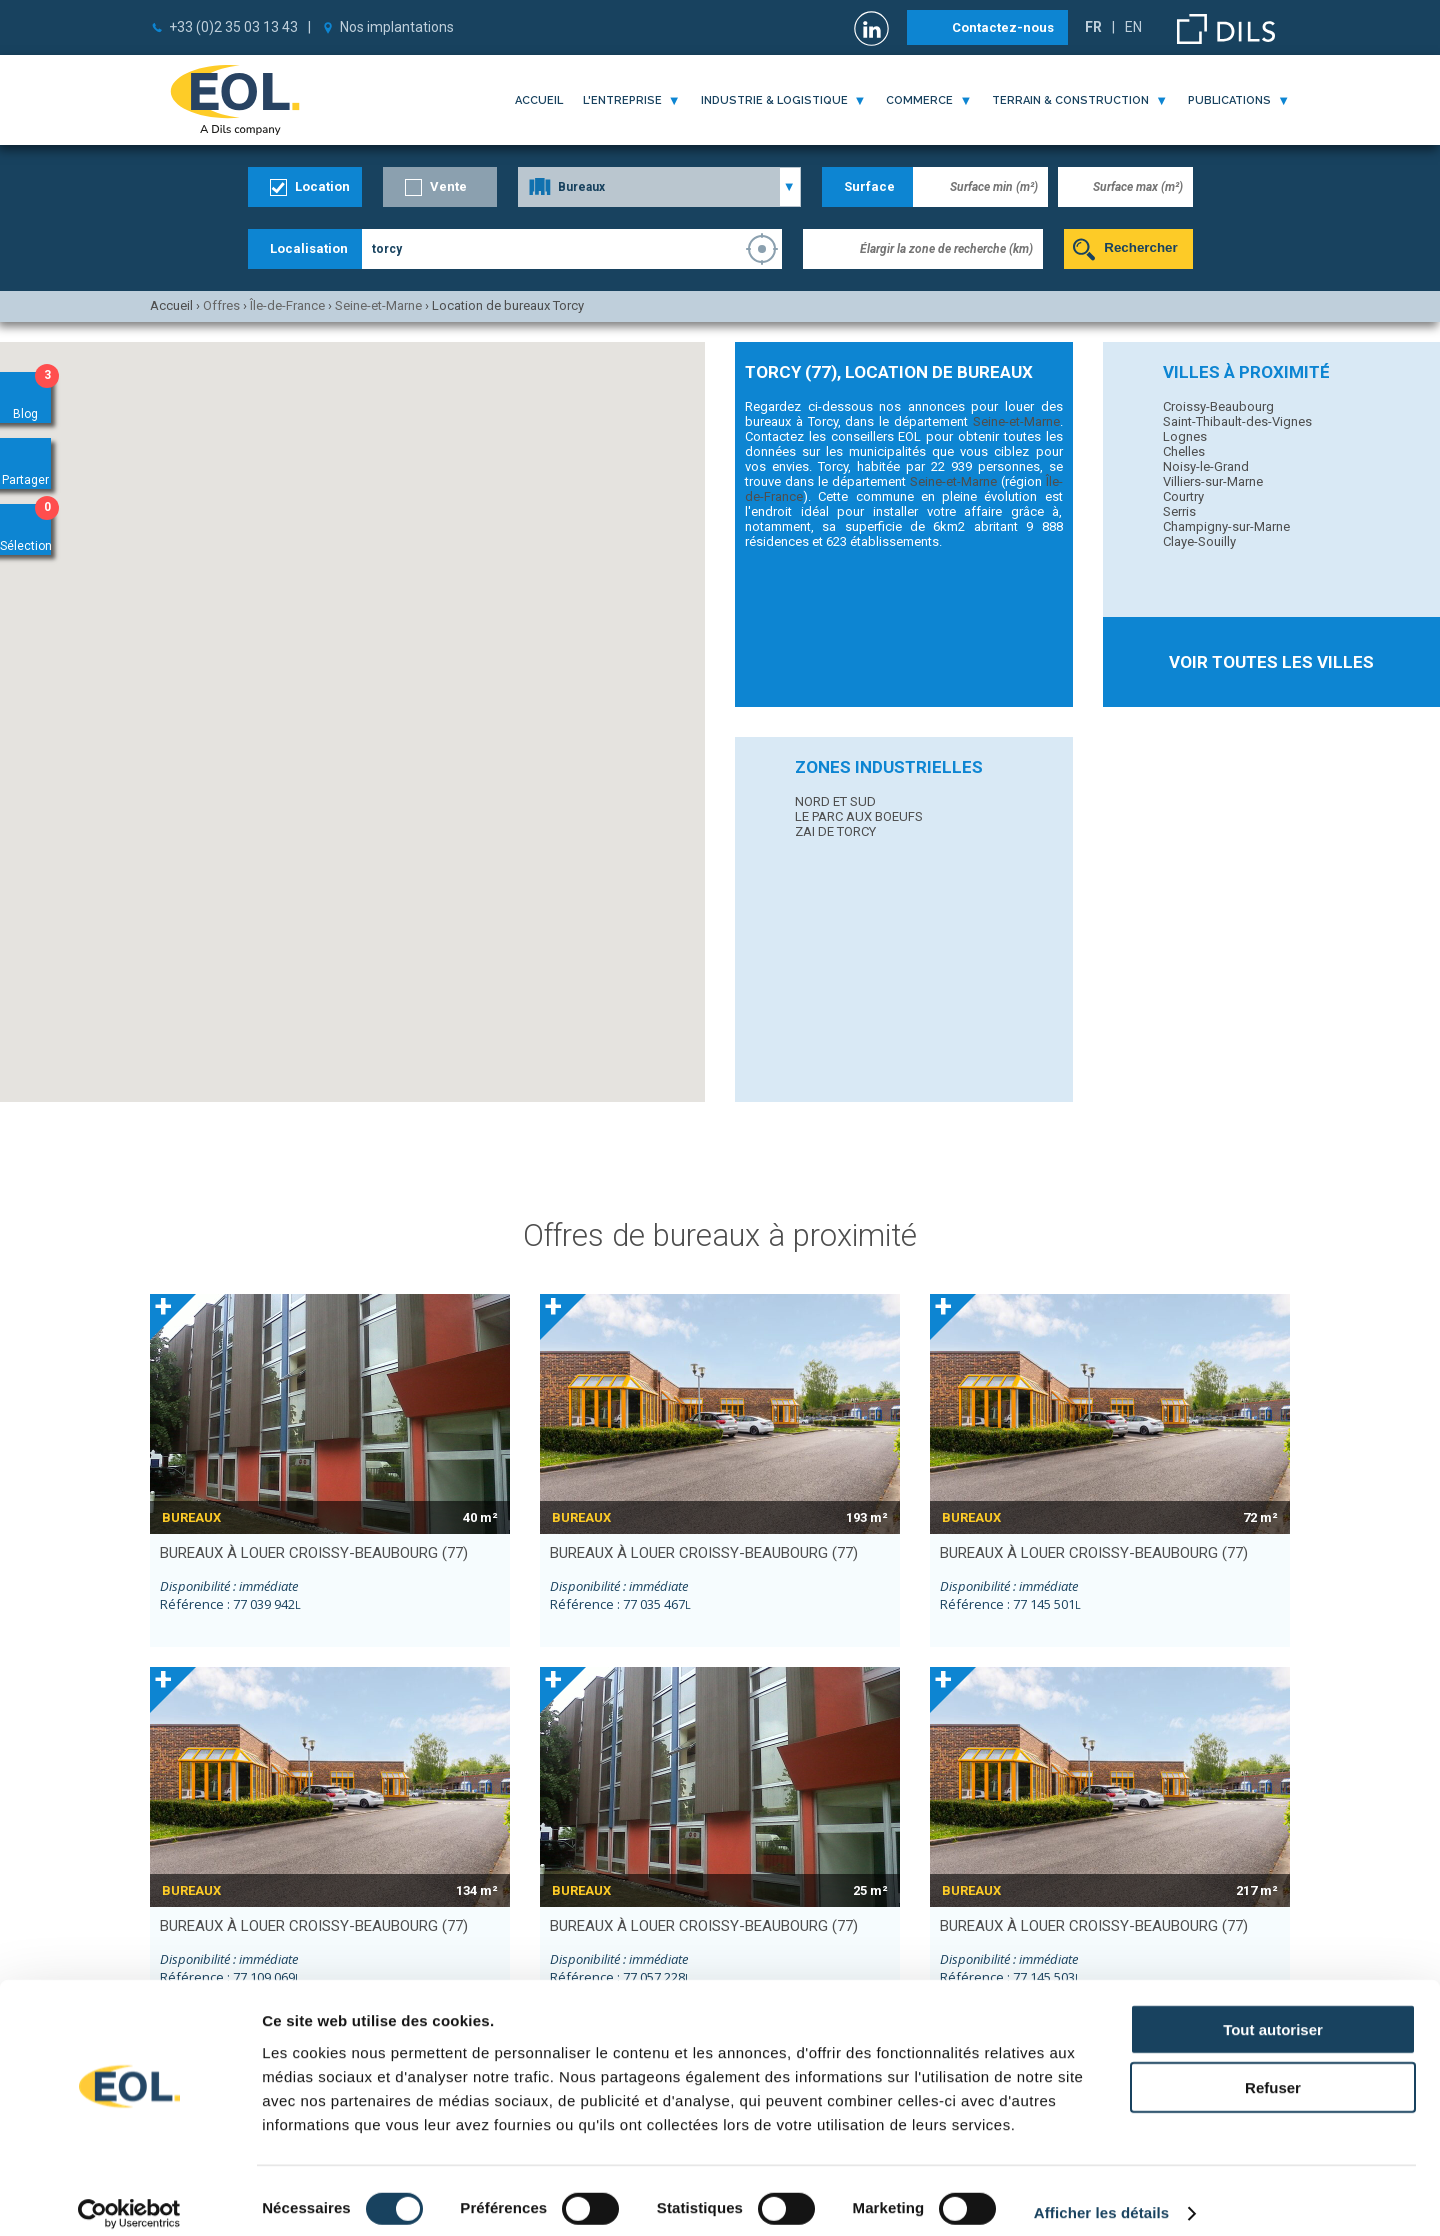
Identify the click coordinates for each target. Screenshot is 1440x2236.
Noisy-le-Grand (1206, 466)
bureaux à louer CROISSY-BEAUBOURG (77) (314, 1553)
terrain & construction (1070, 100)
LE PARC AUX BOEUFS (859, 816)
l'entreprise (622, 100)
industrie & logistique (774, 100)
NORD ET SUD (835, 801)
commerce (919, 100)
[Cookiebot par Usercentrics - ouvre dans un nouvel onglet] (129, 2197)
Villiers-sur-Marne (1213, 481)
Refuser (1273, 2071)
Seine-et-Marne (1016, 421)
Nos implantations (397, 27)
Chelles (1184, 451)
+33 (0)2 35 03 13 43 (233, 27)
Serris (1179, 511)
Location (322, 186)
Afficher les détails (1101, 2196)
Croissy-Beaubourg (1218, 406)
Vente (448, 186)
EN (1133, 27)
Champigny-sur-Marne (1226, 526)
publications (1229, 100)
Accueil (539, 100)
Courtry (1183, 496)
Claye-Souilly (1199, 541)
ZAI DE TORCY (835, 831)
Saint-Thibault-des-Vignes (1237, 421)
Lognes (1185, 436)
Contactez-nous (1003, 27)
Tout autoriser (1273, 2012)
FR (1093, 27)
